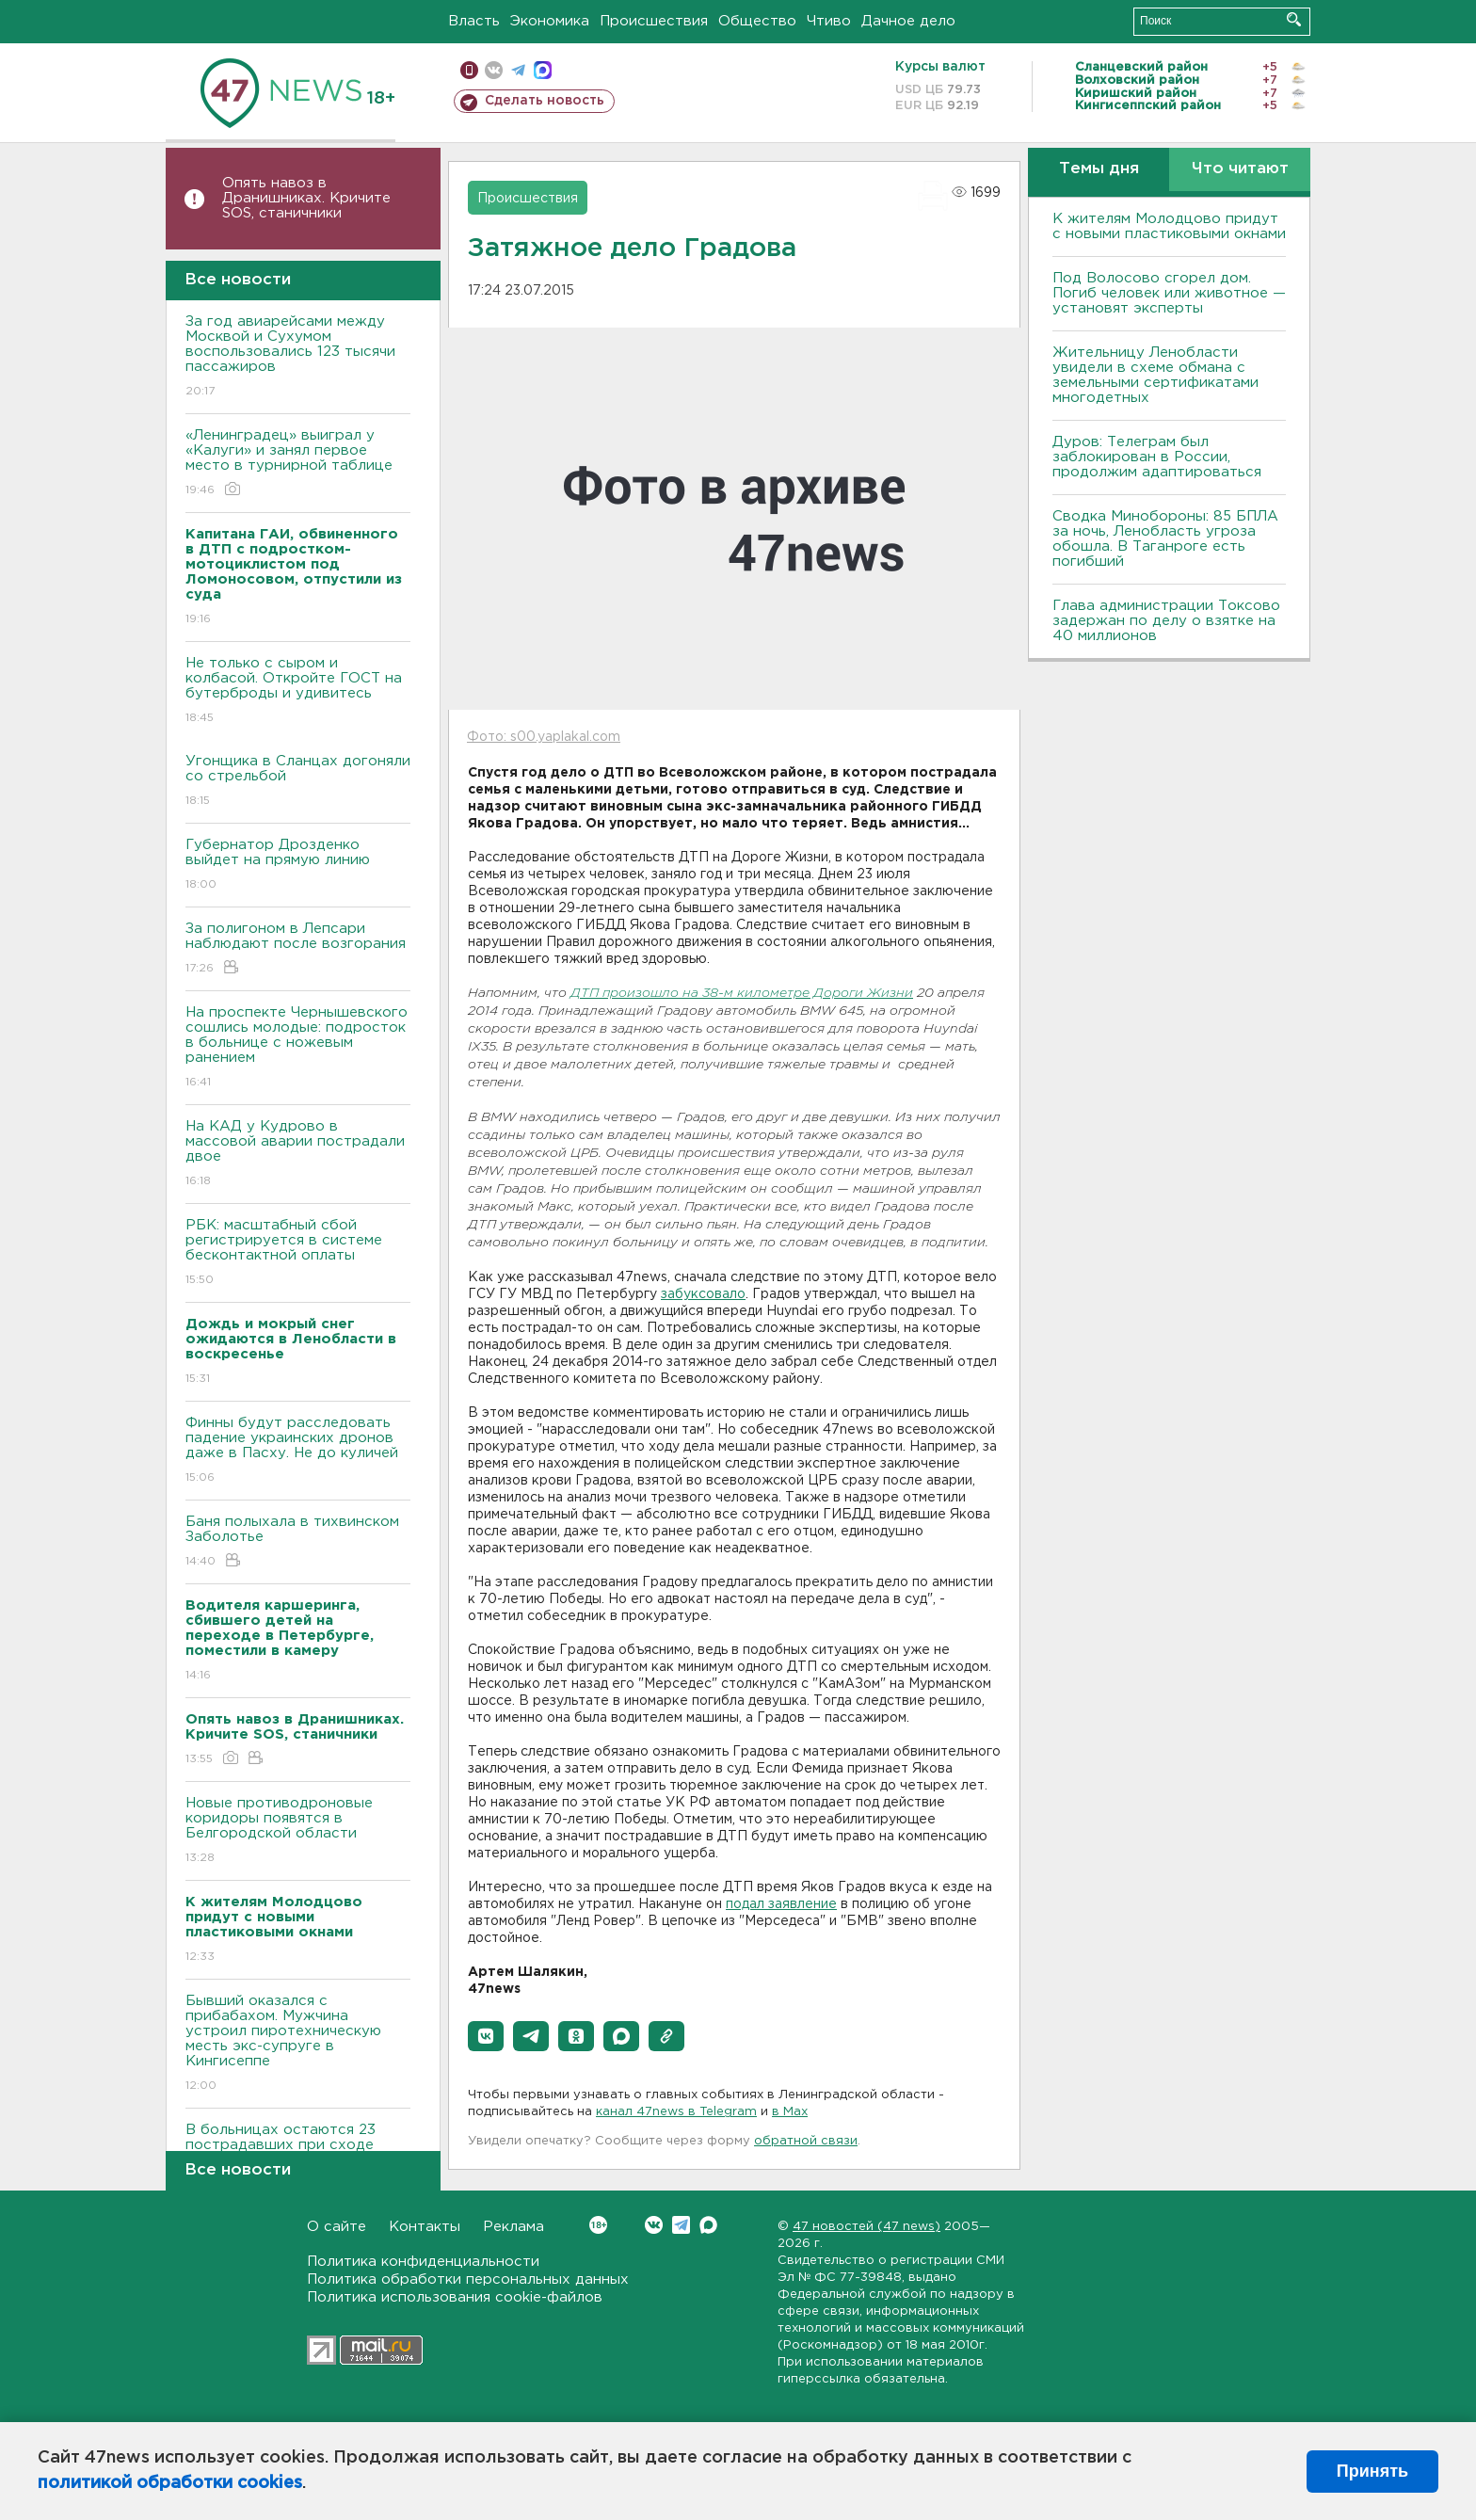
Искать (1294, 19)
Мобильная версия (469, 70)
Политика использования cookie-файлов (454, 2297)
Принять (1372, 2471)
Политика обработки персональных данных (468, 2279)
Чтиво (829, 21)
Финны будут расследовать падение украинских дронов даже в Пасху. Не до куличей (297, 1451)
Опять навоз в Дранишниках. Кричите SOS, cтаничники (306, 198)
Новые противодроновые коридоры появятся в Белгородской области (297, 1831)
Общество (757, 21)
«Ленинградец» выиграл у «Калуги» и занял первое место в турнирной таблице (297, 463)
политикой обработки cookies (170, 2483)
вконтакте (494, 70)
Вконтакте (598, 2225)
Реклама (513, 2227)
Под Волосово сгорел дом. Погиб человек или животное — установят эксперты (1169, 293)
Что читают (1240, 169)
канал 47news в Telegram (676, 2112)
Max (708, 2225)
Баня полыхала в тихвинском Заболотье (297, 1542)
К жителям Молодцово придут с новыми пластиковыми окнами (1169, 226)
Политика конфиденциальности (423, 2261)
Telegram (681, 2225)
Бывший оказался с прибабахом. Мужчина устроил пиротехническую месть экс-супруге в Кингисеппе (297, 2044)
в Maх (790, 2112)
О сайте (336, 2227)
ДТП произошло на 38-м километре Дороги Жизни (741, 993)
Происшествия (654, 21)
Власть (474, 21)
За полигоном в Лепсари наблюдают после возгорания (297, 949)
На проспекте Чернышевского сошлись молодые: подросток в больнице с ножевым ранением (297, 1048)
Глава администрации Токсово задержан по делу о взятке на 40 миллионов (1166, 621)
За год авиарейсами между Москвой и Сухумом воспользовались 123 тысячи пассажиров (297, 357)
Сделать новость (544, 100)
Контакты (424, 2227)
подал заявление (781, 1904)
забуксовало (703, 1294)
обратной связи (806, 2141)
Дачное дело (908, 21)
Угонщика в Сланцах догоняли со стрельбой (297, 782)
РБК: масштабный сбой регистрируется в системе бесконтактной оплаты (297, 1253)
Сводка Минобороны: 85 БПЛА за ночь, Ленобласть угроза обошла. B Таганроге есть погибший (1165, 539)
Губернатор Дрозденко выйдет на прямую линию (297, 865)
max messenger (543, 70)
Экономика (549, 21)
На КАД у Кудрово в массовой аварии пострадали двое (297, 1154)
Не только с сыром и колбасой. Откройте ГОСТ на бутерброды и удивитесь (297, 691)
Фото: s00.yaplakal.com (543, 737)
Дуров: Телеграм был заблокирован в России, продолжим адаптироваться (1156, 457)
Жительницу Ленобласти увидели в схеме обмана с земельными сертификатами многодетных (1155, 375)
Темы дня (1099, 169)
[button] (486, 2036)
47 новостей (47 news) (866, 2227)
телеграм (518, 70)
